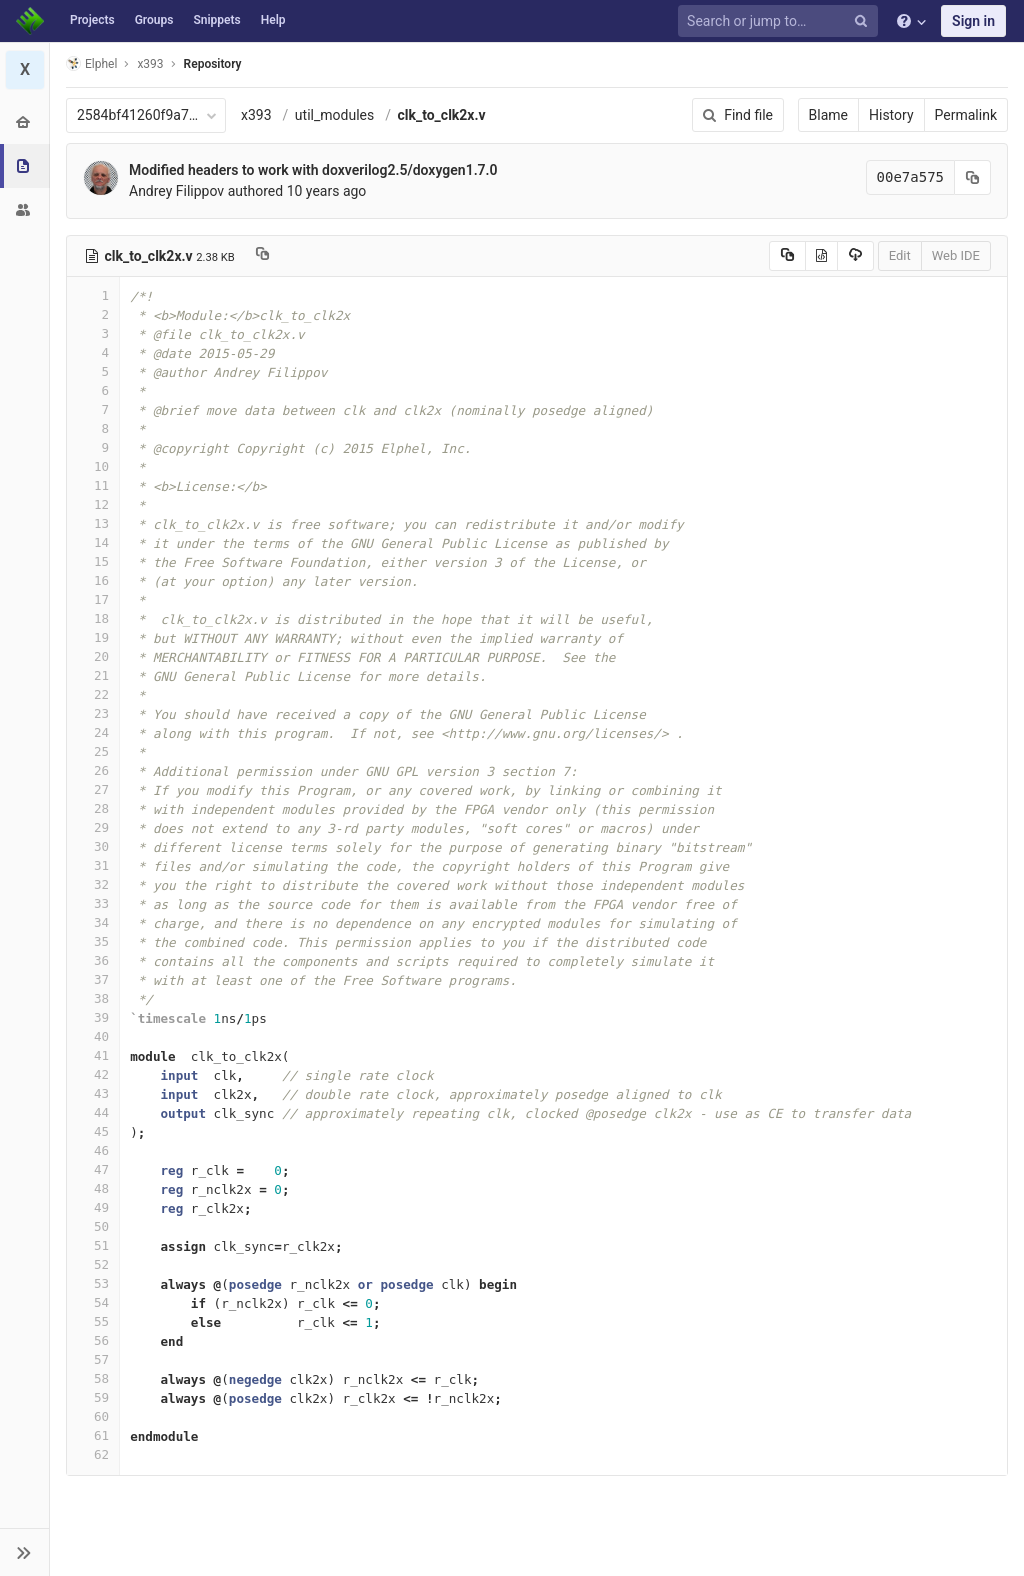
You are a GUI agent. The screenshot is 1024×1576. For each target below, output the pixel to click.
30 (93, 846)
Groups (154, 20)
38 (93, 998)
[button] (24, 1552)
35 (93, 941)
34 (93, 922)
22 (93, 694)
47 (93, 1169)
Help (273, 20)
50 (93, 1226)
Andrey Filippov (176, 191)
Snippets (216, 20)
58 (93, 1378)
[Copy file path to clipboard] (262, 256)
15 (93, 561)
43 (93, 1093)
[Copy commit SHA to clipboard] (973, 177)
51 (93, 1245)
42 (93, 1074)
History (891, 115)
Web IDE (956, 255)
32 (93, 884)
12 (93, 504)
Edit (900, 255)
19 (93, 637)
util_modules (334, 115)
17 (93, 599)
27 (93, 789)
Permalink (966, 115)
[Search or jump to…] (781, 21)
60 (93, 1416)
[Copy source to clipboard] (787, 256)
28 (93, 808)
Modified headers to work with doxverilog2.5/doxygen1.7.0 (313, 170)
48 (93, 1188)
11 (93, 485)
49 (93, 1207)
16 (93, 580)
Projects (92, 20)
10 (93, 466)
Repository (213, 64)
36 (93, 960)
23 (93, 713)
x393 (256, 115)
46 (93, 1150)
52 (93, 1264)
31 (93, 865)
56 (93, 1340)
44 (93, 1112)
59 (93, 1397)
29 (93, 827)
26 (93, 770)
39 (93, 1017)
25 (93, 751)
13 (93, 523)
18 (93, 618)
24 (93, 732)
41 (93, 1055)
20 (93, 656)
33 (93, 903)
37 (93, 979)
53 (93, 1283)
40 (93, 1036)
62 (93, 1454)
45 (93, 1131)
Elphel (91, 63)
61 (93, 1435)
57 (93, 1359)
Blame (828, 115)
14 (93, 542)
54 (93, 1302)
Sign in (973, 21)
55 (93, 1321)
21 (93, 675)
